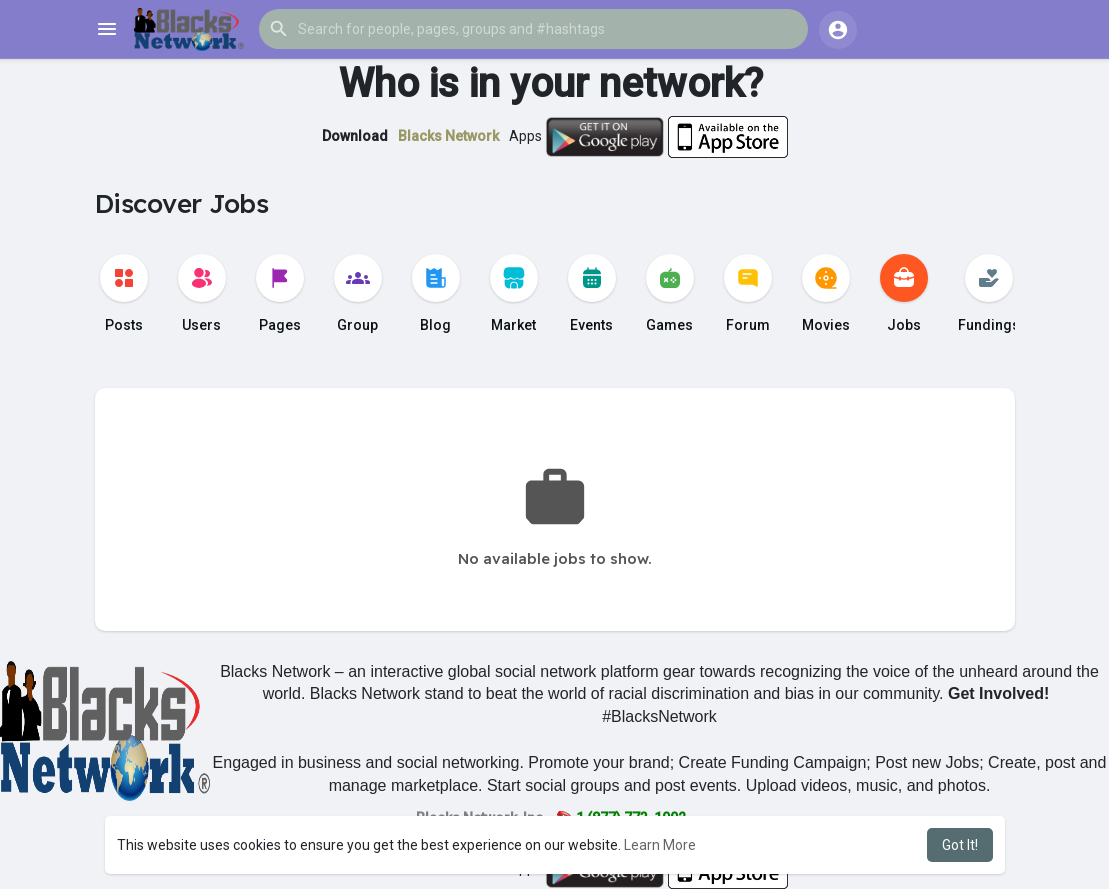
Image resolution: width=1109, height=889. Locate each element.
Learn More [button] (660, 845)
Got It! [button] (960, 845)
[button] (533, 29)
